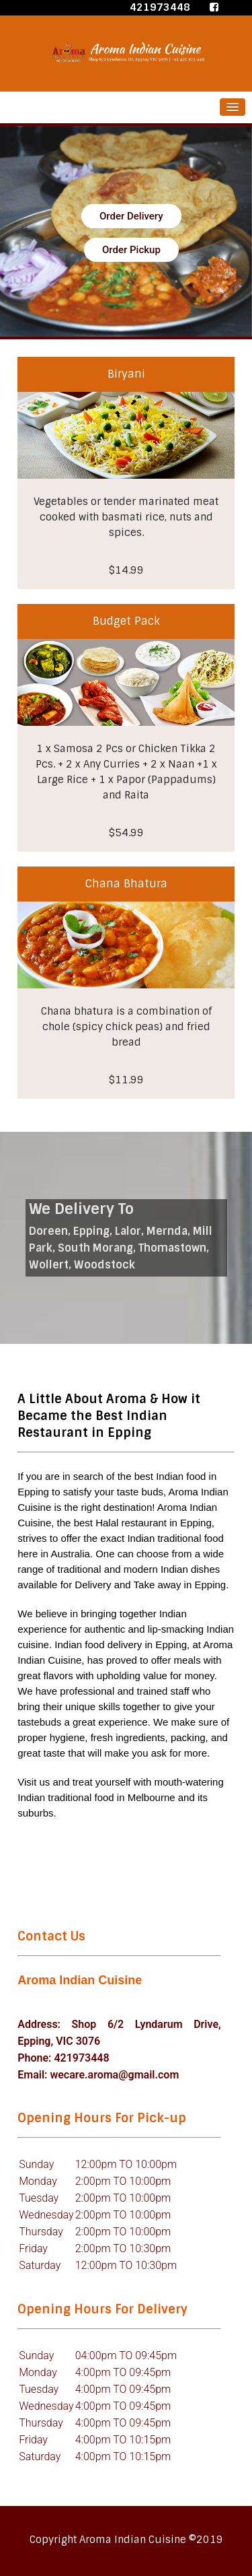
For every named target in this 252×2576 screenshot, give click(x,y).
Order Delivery (131, 216)
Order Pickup (131, 250)
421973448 (160, 7)
